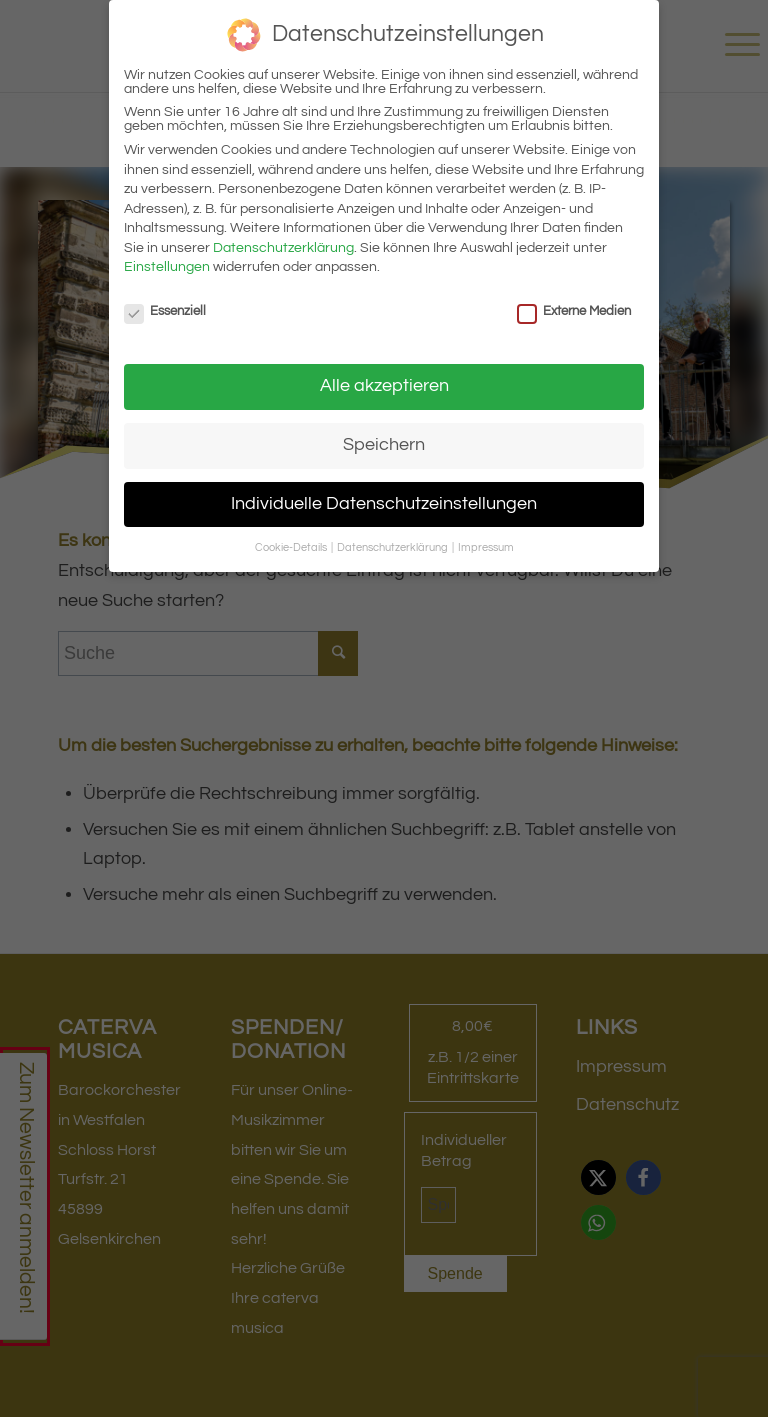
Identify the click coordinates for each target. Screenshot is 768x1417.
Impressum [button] (486, 547)
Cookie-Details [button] (292, 547)
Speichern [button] (384, 445)
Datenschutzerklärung (283, 248)
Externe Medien (574, 311)
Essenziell (165, 311)
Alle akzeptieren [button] (384, 386)
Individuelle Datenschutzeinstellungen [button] (384, 504)
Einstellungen (167, 267)
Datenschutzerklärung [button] (393, 547)
